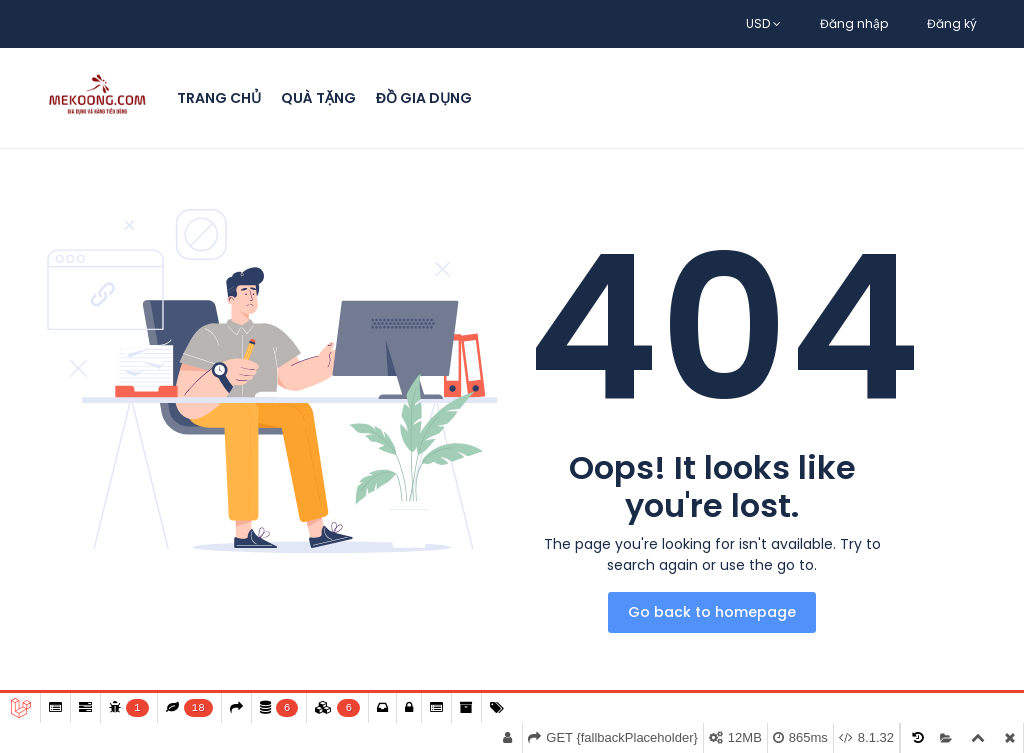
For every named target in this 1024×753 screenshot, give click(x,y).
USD (763, 23)
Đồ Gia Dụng (424, 98)
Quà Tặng (318, 98)
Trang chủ (219, 98)
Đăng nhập (854, 23)
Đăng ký (952, 23)
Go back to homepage (712, 612)
